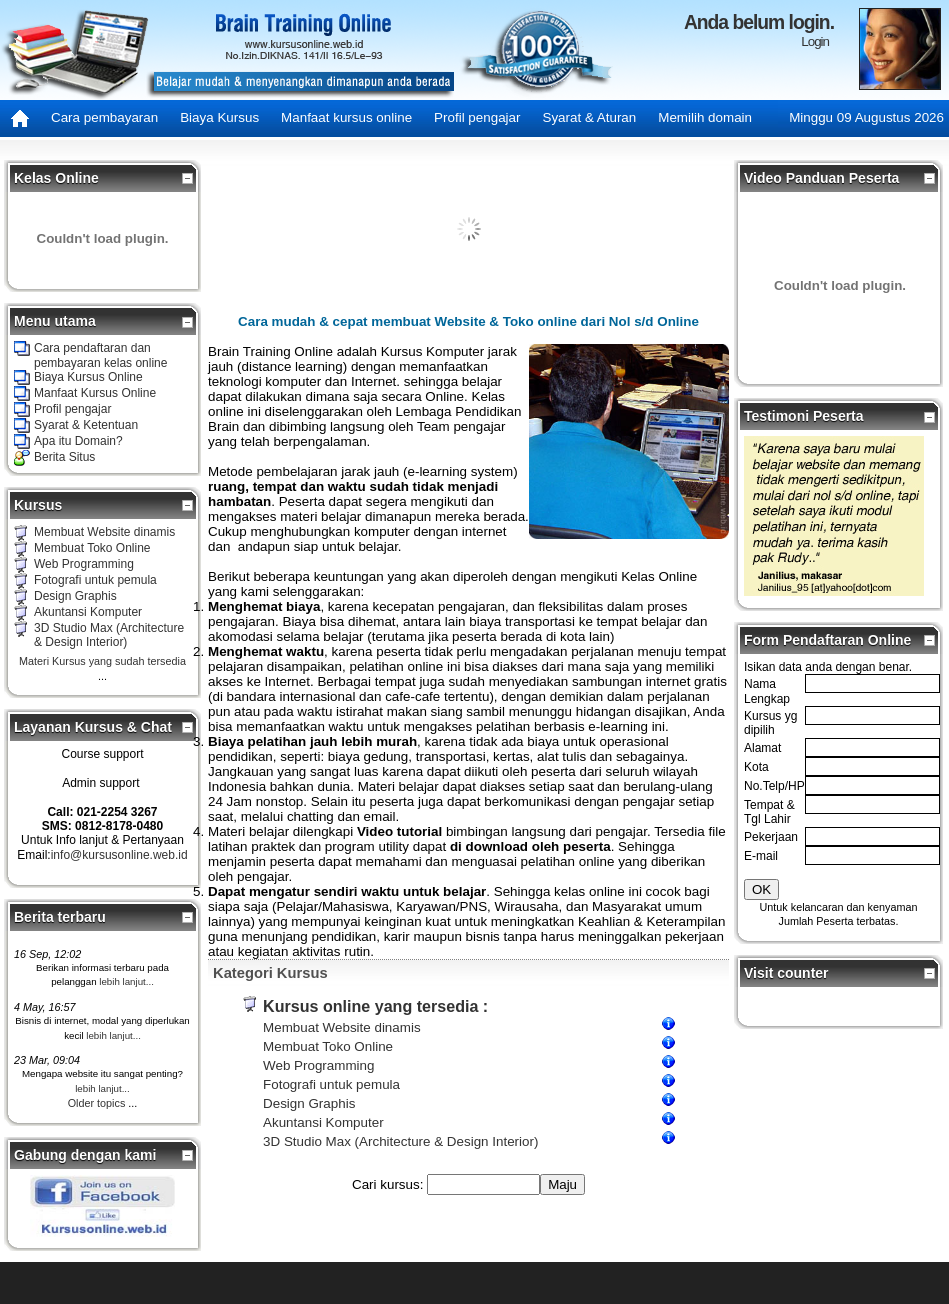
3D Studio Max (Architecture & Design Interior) (109, 635)
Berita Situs (64, 457)
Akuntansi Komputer (88, 612)
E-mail (761, 856)
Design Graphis (75, 596)
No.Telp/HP (774, 786)
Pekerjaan (771, 837)
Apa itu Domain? (78, 441)
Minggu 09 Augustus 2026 (866, 117)
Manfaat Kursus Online (95, 393)
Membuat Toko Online (92, 548)
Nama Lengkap (767, 691)
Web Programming (84, 564)
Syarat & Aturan (589, 117)
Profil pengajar (477, 117)
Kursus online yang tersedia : (375, 1006)
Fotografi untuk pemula (95, 580)
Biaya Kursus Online (88, 377)
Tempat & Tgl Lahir (769, 812)
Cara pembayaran (104, 117)
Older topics (97, 1103)
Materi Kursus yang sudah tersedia (102, 661)
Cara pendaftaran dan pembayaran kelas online (100, 355)
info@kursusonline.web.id (119, 855)
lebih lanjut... (126, 981)
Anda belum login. (759, 22)
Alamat (762, 748)
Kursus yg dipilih (770, 723)
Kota (756, 767)
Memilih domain (705, 117)
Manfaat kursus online (346, 117)
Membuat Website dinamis (104, 532)
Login (815, 41)
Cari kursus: (389, 1184)
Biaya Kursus (219, 117)
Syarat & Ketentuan (86, 425)
